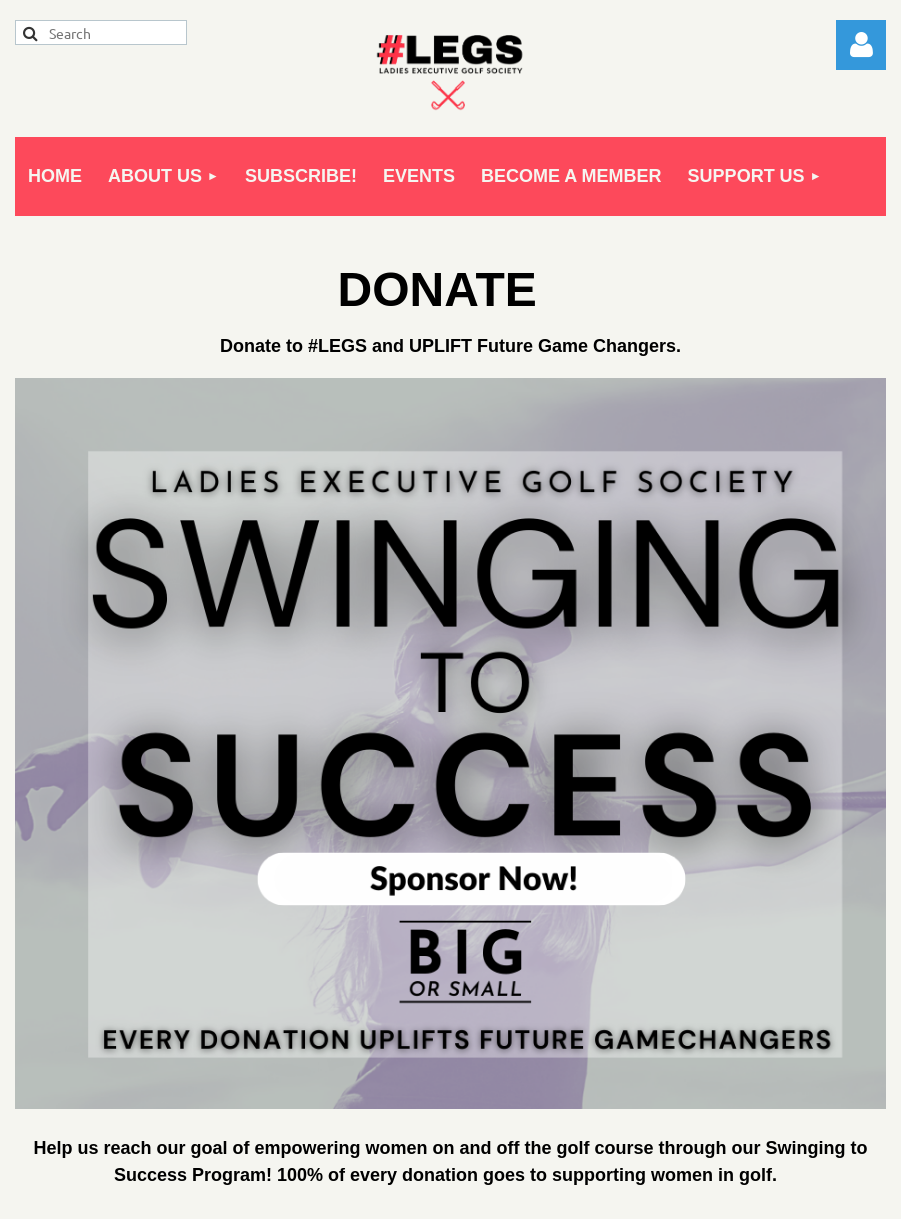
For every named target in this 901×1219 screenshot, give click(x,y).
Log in (861, 45)
